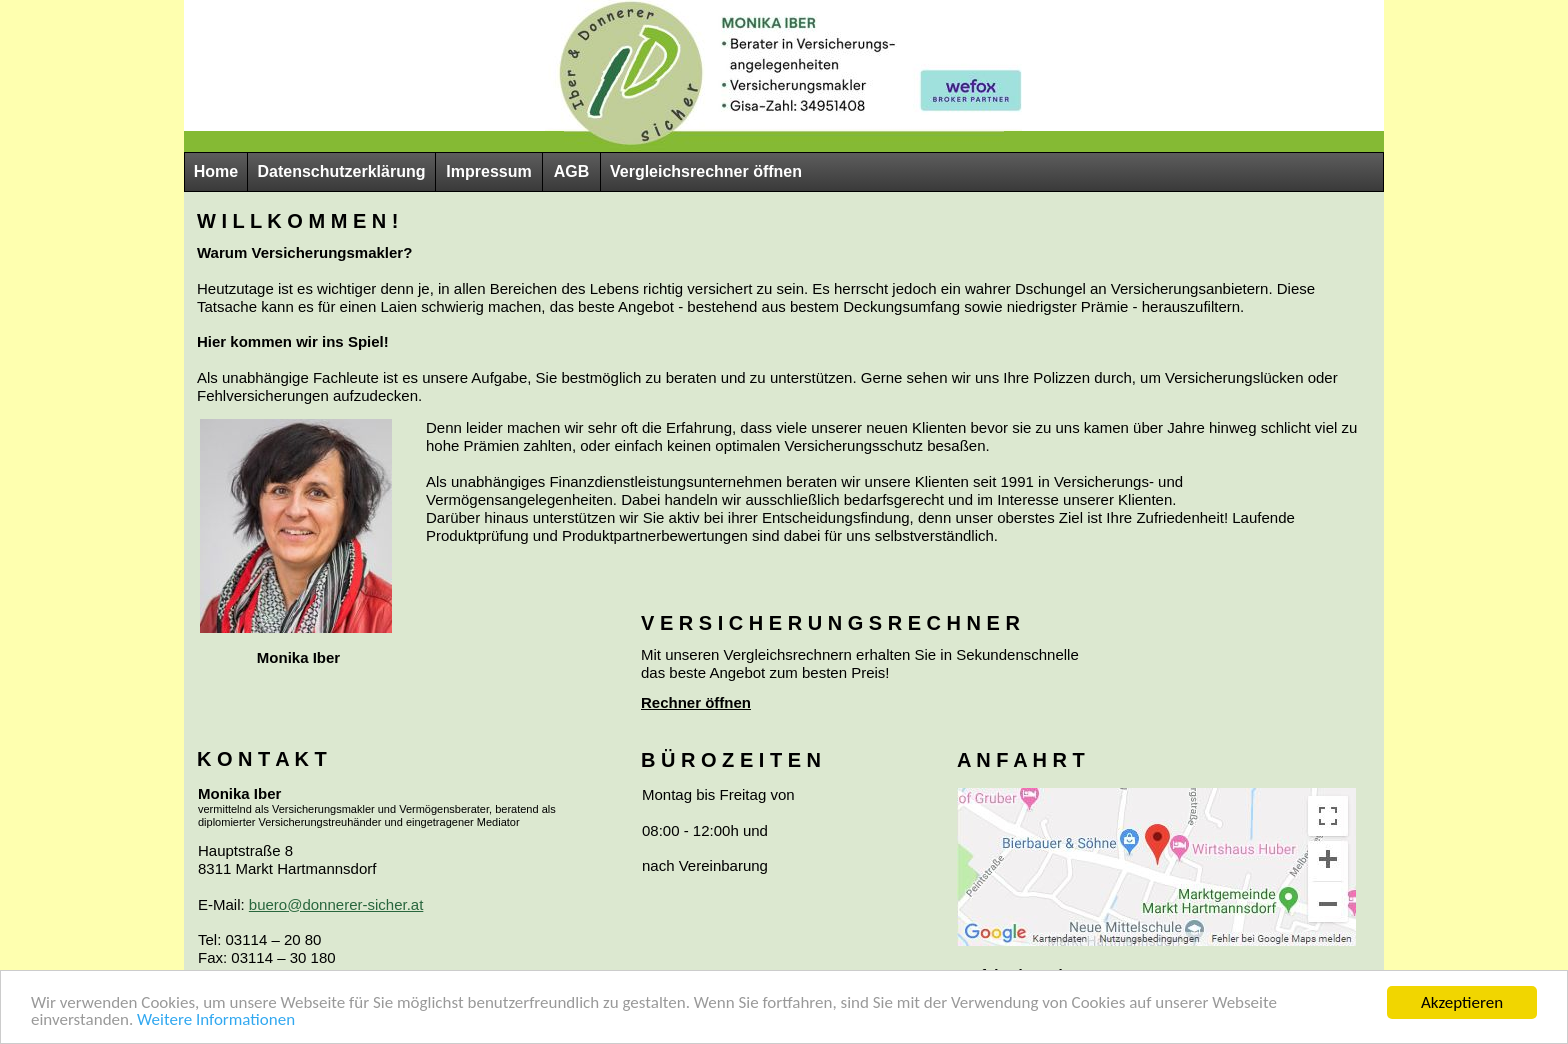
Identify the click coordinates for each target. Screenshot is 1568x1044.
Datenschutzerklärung (341, 171)
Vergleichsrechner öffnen (706, 171)
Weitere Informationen (216, 1020)
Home (216, 171)
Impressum (488, 171)
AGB (572, 171)
